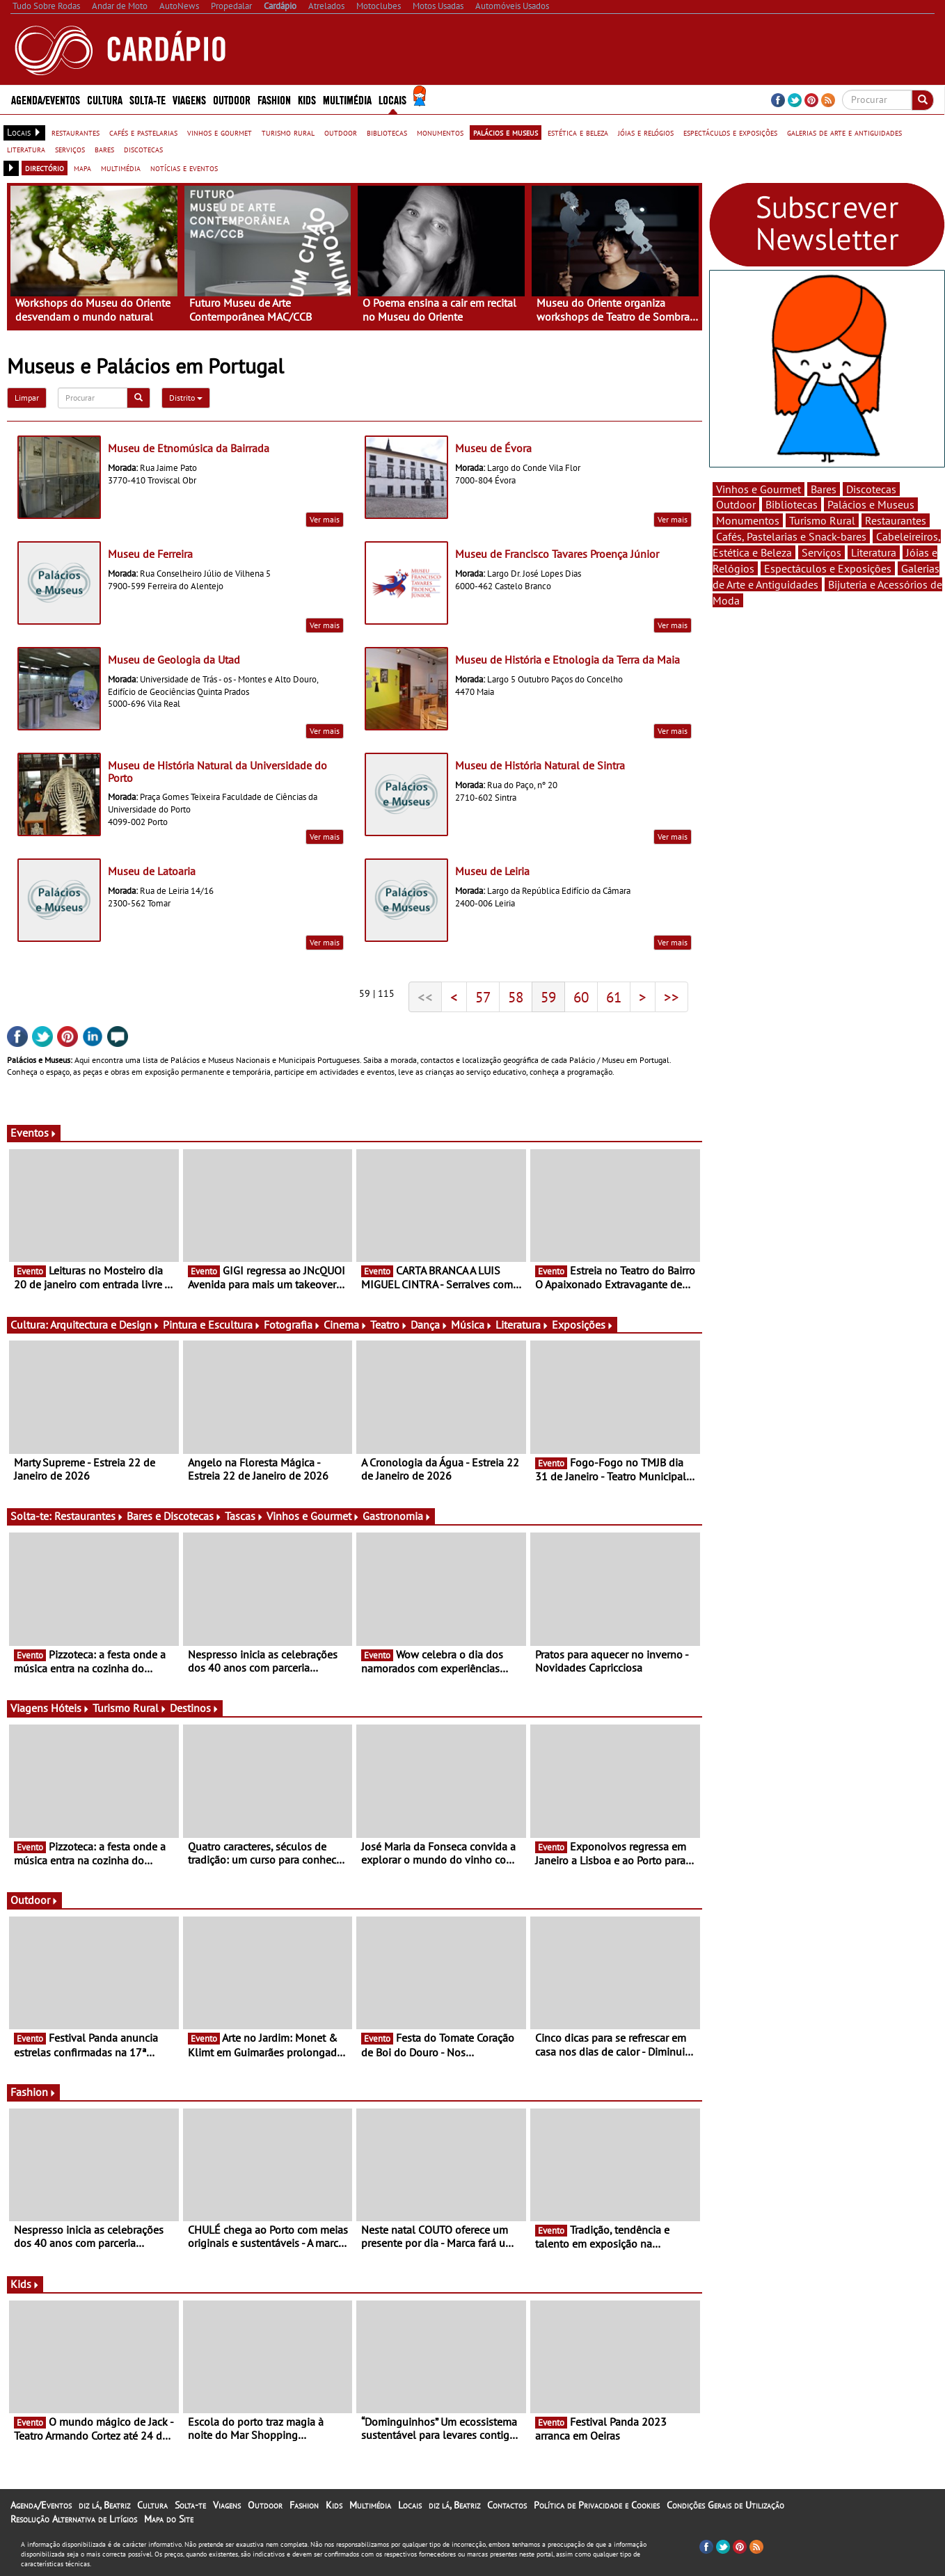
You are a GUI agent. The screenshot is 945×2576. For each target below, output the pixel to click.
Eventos (33, 1132)
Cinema (345, 1324)
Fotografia (292, 1324)
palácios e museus (505, 132)
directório (44, 167)
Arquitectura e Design (105, 1324)
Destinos (194, 1708)
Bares (823, 489)
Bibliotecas (791, 504)
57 (483, 997)
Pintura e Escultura (212, 1324)
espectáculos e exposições (730, 132)
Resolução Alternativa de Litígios (73, 2519)
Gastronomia (397, 1516)
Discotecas (871, 489)
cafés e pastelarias (143, 132)
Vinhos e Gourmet (313, 1516)
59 (548, 997)
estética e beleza (578, 132)
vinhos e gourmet (219, 132)
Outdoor (232, 99)
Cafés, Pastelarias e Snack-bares (791, 536)
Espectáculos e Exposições (827, 568)
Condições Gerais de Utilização (725, 2505)
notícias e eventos (184, 167)
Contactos (507, 2505)
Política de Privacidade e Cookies (597, 2505)
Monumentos (747, 520)
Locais (392, 99)
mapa (82, 167)
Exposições (583, 1324)
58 (515, 997)
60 (581, 997)
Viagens (189, 99)
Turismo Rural (130, 1708)
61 (613, 997)
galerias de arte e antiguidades (844, 132)
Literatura (522, 1324)
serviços (70, 149)
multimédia (121, 167)
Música (472, 1324)
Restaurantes (89, 1516)
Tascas (244, 1516)
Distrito (185, 397)
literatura (26, 149)
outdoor (340, 132)
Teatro (389, 1324)
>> (671, 997)
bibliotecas (387, 132)
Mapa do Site (168, 2519)
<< (425, 997)
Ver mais (325, 519)
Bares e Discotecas (174, 1516)
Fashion (274, 99)
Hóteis (70, 1708)
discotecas (143, 149)
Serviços (821, 552)
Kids (307, 99)
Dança (429, 1324)
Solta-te (147, 99)
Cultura (104, 99)
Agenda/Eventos (45, 99)
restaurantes (75, 132)
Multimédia (347, 99)
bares (104, 149)
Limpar (27, 397)
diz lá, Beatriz (104, 2505)
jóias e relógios (646, 132)
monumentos (440, 132)
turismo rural (288, 132)
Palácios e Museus (870, 504)
